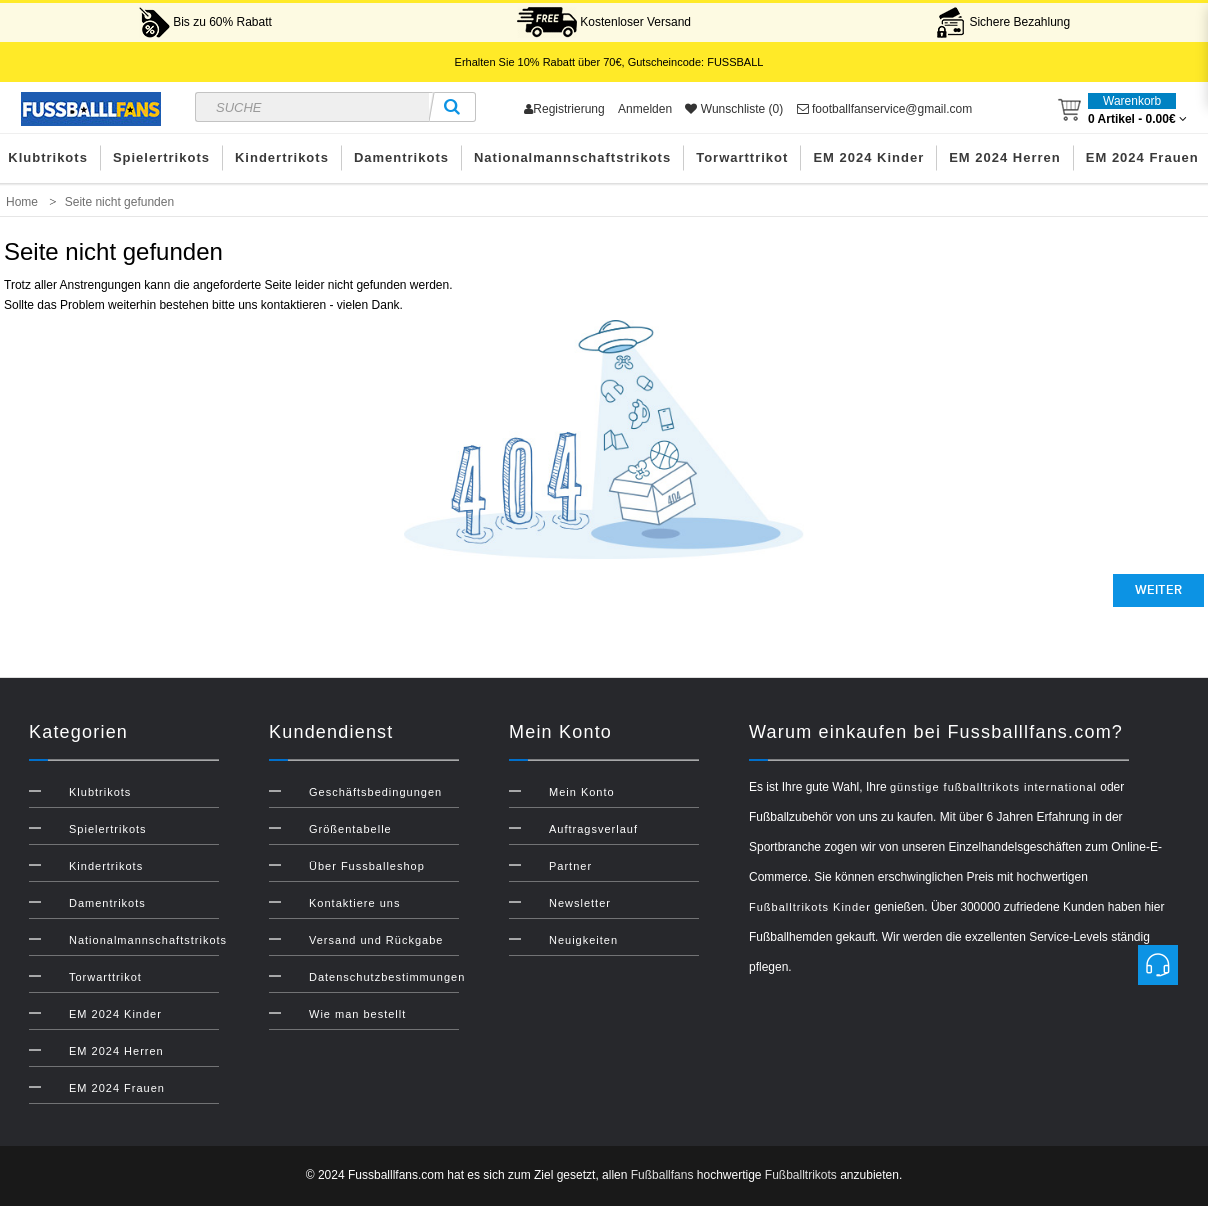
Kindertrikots (282, 157)
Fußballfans (662, 1175)
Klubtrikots (100, 792)
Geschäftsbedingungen (375, 792)
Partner (570, 866)
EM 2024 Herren (1005, 157)
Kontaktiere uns (354, 903)
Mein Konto (582, 792)
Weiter (1158, 590)
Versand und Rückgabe (376, 940)
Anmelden (645, 109)
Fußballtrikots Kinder (810, 907)
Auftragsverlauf (593, 829)
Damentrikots (401, 157)
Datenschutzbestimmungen (387, 977)
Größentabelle (350, 829)
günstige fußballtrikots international (993, 787)
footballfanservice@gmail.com (885, 109)
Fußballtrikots (801, 1175)
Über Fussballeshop (367, 866)
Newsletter (580, 903)
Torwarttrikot (742, 157)
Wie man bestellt (357, 1014)
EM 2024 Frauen (117, 1088)
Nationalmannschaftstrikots (572, 157)
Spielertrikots (161, 157)
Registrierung (564, 109)
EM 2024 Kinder (868, 157)
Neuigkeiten (583, 940)
